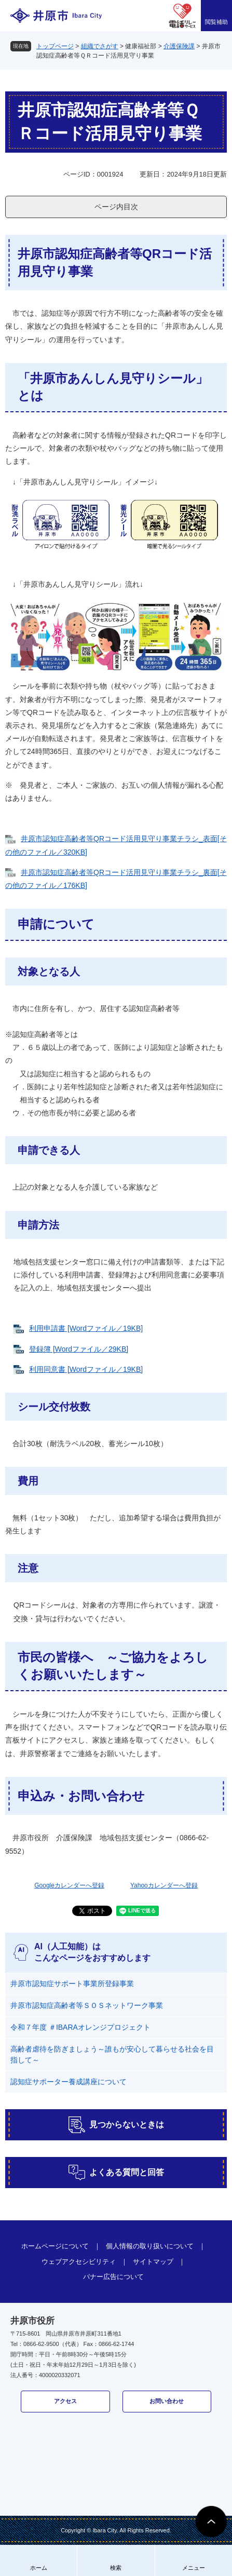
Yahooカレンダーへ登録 (164, 1885)
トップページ (55, 46)
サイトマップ (153, 2261)
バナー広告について (113, 2277)
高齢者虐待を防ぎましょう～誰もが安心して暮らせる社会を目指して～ (112, 2054)
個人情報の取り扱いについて (150, 2246)
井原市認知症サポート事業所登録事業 (72, 1983)
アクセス (65, 2401)
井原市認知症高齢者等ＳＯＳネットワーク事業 (86, 2005)
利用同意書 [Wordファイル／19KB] (86, 1369)
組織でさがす (99, 46)
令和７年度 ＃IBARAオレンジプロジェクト (80, 2027)
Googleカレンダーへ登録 (69, 1885)
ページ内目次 (116, 207)
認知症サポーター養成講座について (68, 2082)
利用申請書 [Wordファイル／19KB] (86, 1328)
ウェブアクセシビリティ (79, 2261)
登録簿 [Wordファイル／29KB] (78, 1349)
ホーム (38, 2568)
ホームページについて (55, 2246)
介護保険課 (179, 46)
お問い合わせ (166, 2401)
